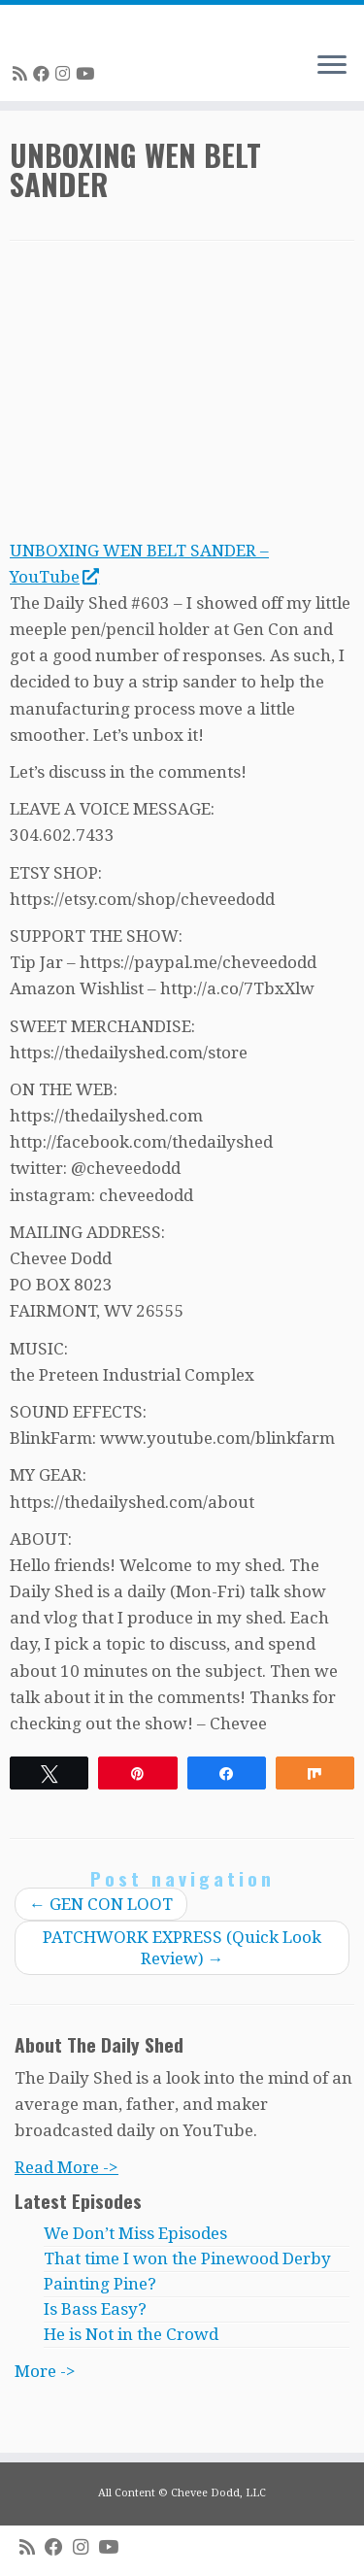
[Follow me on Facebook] (44, 74)
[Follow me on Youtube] (88, 74)
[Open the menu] (332, 66)
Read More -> (66, 2167)
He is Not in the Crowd (131, 2334)
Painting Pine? (100, 2283)
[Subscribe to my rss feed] (23, 74)
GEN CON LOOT (101, 1904)
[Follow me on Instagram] (65, 74)
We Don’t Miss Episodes (135, 2233)
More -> (45, 2371)
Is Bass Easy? (95, 2309)
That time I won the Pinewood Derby (187, 2258)
